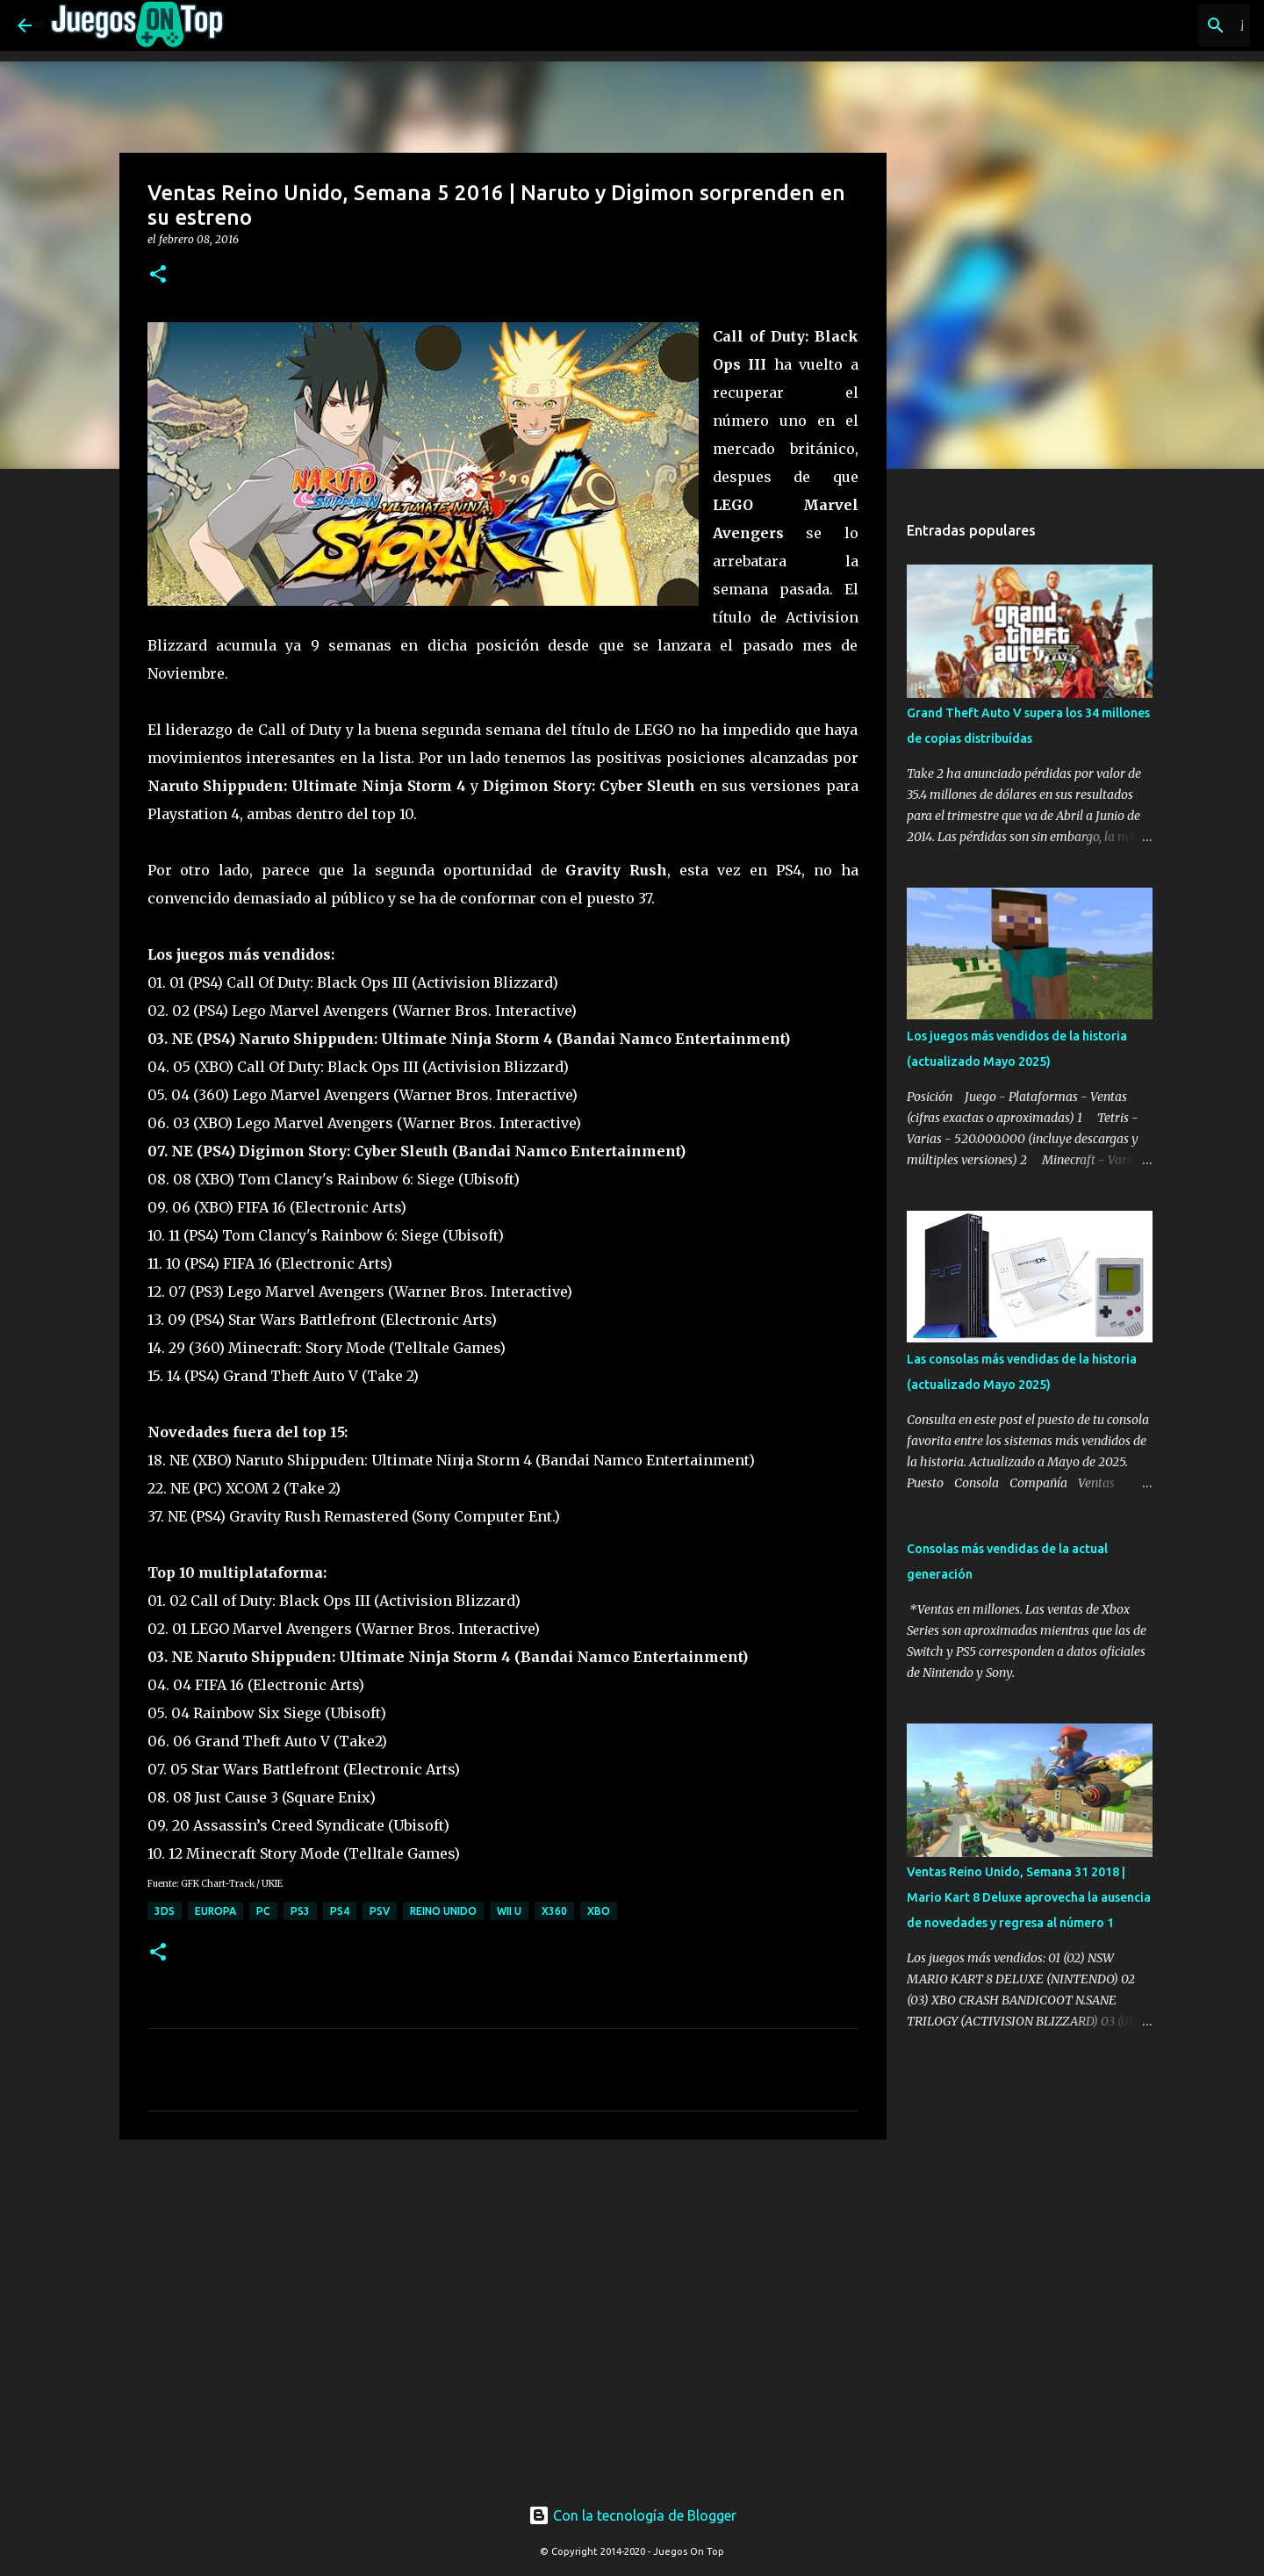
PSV (380, 1911)
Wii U (509, 1911)
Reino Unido (443, 1911)
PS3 (300, 1911)
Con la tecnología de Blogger (632, 2515)
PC (263, 1911)
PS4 (339, 1911)
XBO (598, 1911)
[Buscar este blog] (1158, 25)
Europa (215, 1911)
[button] (158, 275)
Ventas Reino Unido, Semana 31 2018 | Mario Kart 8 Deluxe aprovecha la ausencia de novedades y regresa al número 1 (1029, 1897)
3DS (164, 1911)
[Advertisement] (431, 2186)
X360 (554, 1911)
